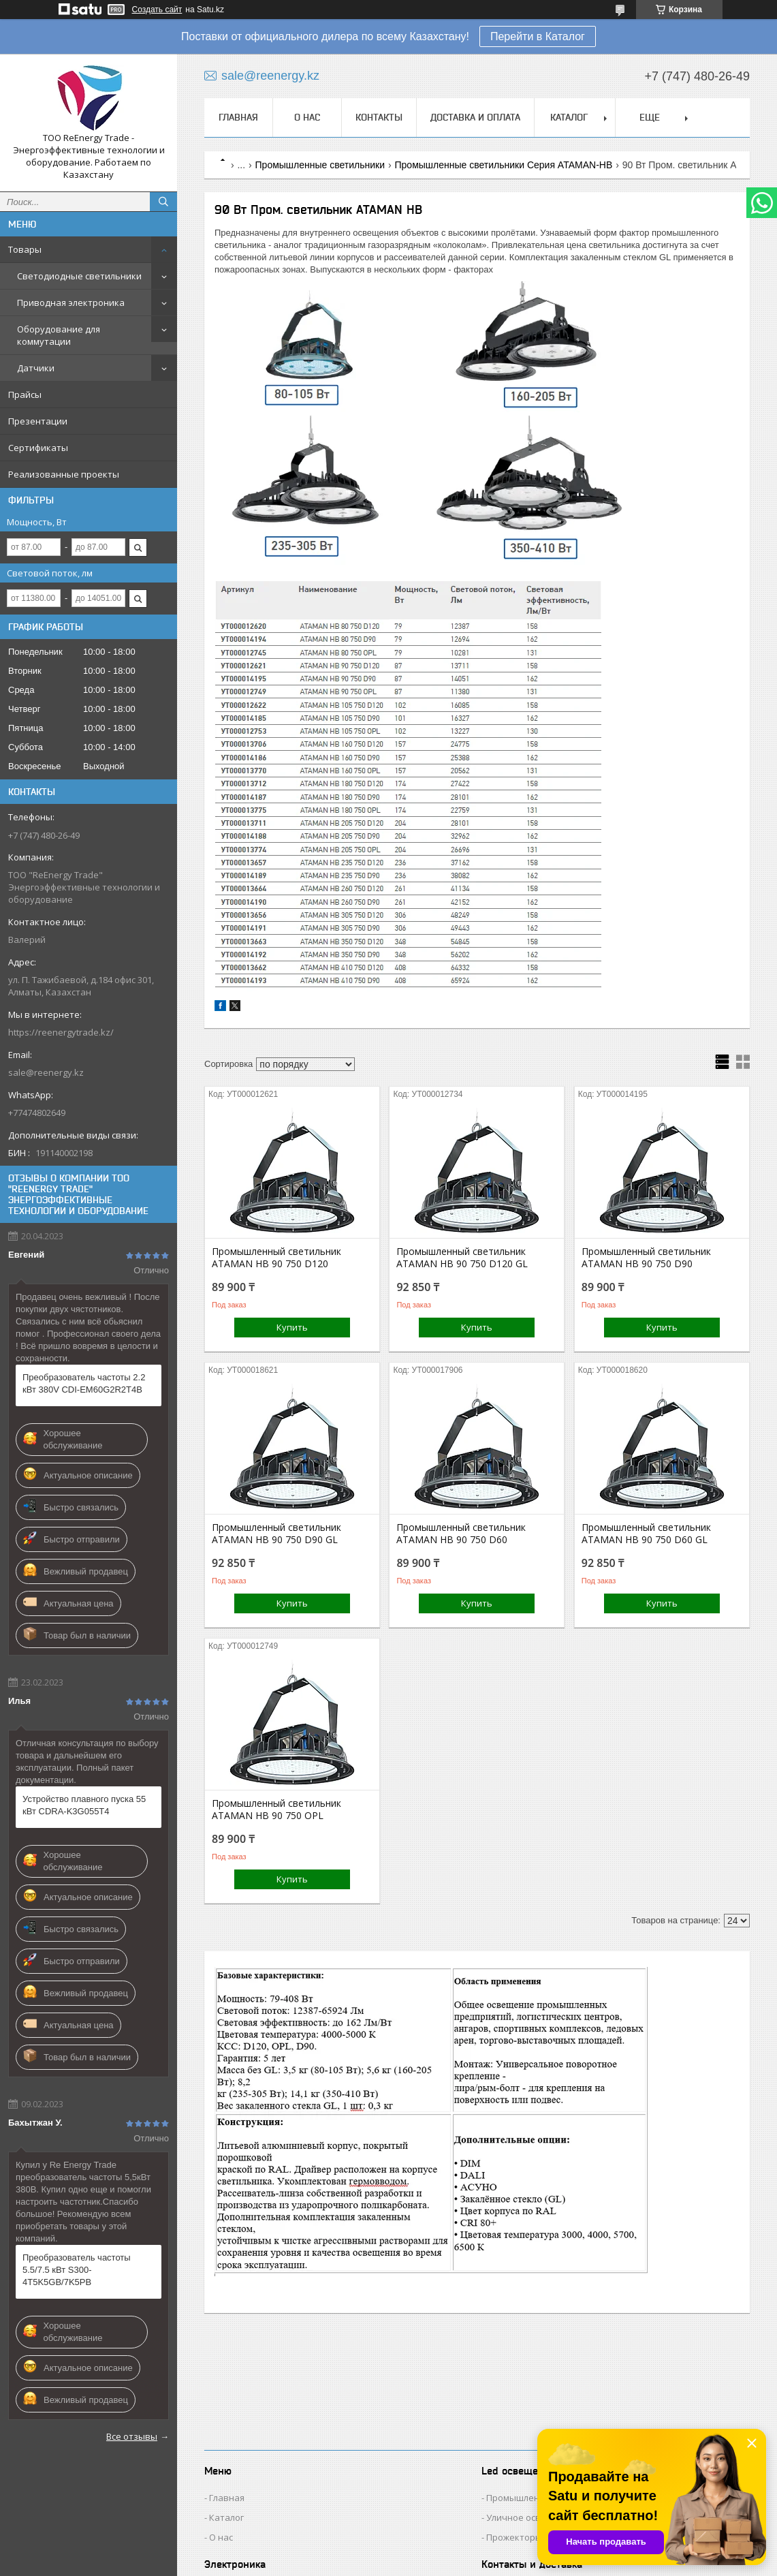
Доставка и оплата (475, 117)
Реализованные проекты (63, 474)
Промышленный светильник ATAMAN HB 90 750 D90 (646, 1257)
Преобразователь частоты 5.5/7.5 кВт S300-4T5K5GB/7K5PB (76, 2269)
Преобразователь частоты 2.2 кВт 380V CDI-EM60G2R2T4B (83, 1383)
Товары (25, 249)
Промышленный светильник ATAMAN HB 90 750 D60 (461, 1533)
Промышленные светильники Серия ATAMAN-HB (504, 164)
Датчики (35, 368)
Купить (292, 1327)
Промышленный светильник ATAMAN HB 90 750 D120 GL (462, 1257)
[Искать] (163, 201)
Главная (238, 117)
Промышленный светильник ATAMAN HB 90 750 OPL (276, 1809)
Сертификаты (38, 447)
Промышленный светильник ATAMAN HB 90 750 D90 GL (276, 1533)
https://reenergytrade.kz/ (61, 1032)
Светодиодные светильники (79, 276)
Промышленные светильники (320, 164)
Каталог (569, 117)
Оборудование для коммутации (58, 335)
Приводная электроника (71, 302)
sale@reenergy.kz (46, 1072)
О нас (307, 117)
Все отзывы (131, 2436)
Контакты (378, 117)
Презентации (37, 421)
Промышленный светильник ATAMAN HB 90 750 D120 (276, 1257)
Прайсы (25, 394)
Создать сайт (157, 9)
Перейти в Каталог (537, 36)
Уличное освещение (530, 2517)
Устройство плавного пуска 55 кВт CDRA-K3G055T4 (84, 1805)
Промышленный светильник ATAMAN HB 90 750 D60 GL (646, 1533)
